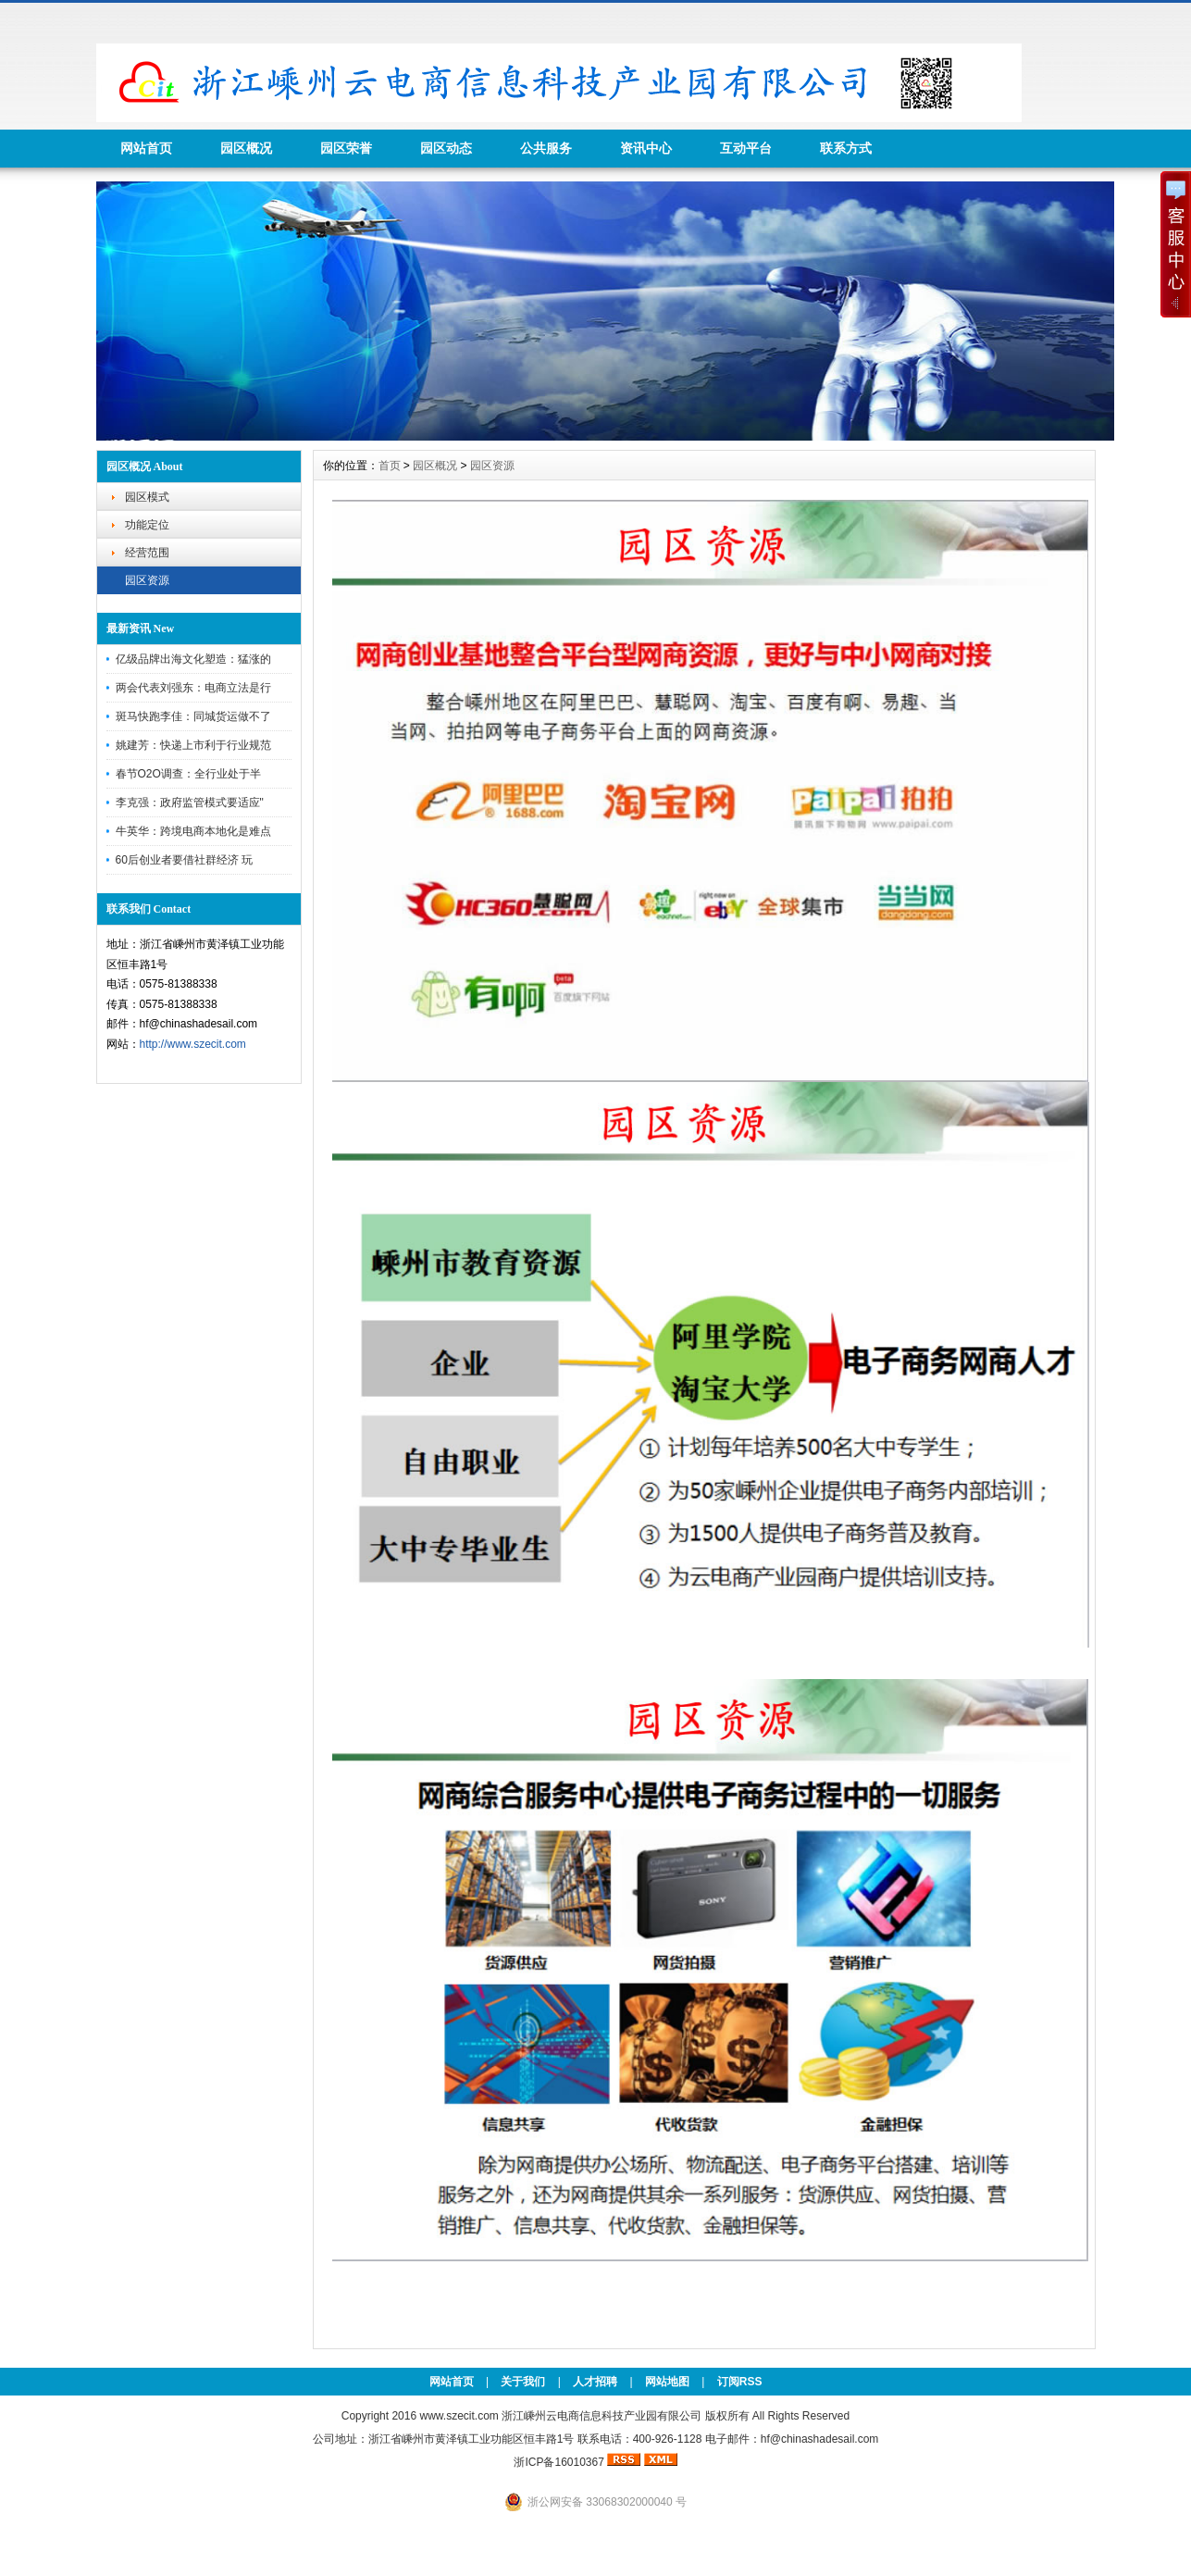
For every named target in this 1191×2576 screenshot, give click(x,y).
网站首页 (146, 148)
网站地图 (667, 2381)
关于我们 (523, 2381)
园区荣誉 (346, 148)
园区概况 (246, 148)
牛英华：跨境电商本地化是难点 (193, 831)
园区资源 (147, 580)
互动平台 (746, 148)
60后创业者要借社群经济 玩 (185, 859)
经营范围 (147, 552)
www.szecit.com (458, 2415)
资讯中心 (646, 148)
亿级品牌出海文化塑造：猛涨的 (193, 659)
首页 (389, 465)
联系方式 (846, 148)
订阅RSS (740, 2381)
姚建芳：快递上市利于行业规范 (193, 745)
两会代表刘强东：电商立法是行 (193, 687)
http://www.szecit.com (193, 1044)
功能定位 (147, 524)
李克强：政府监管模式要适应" (190, 802)
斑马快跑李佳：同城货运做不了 (193, 716)
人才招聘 (595, 2381)
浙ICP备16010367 (558, 2462)
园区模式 (147, 497)
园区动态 (446, 148)
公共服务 (546, 148)
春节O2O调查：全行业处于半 (188, 773)
